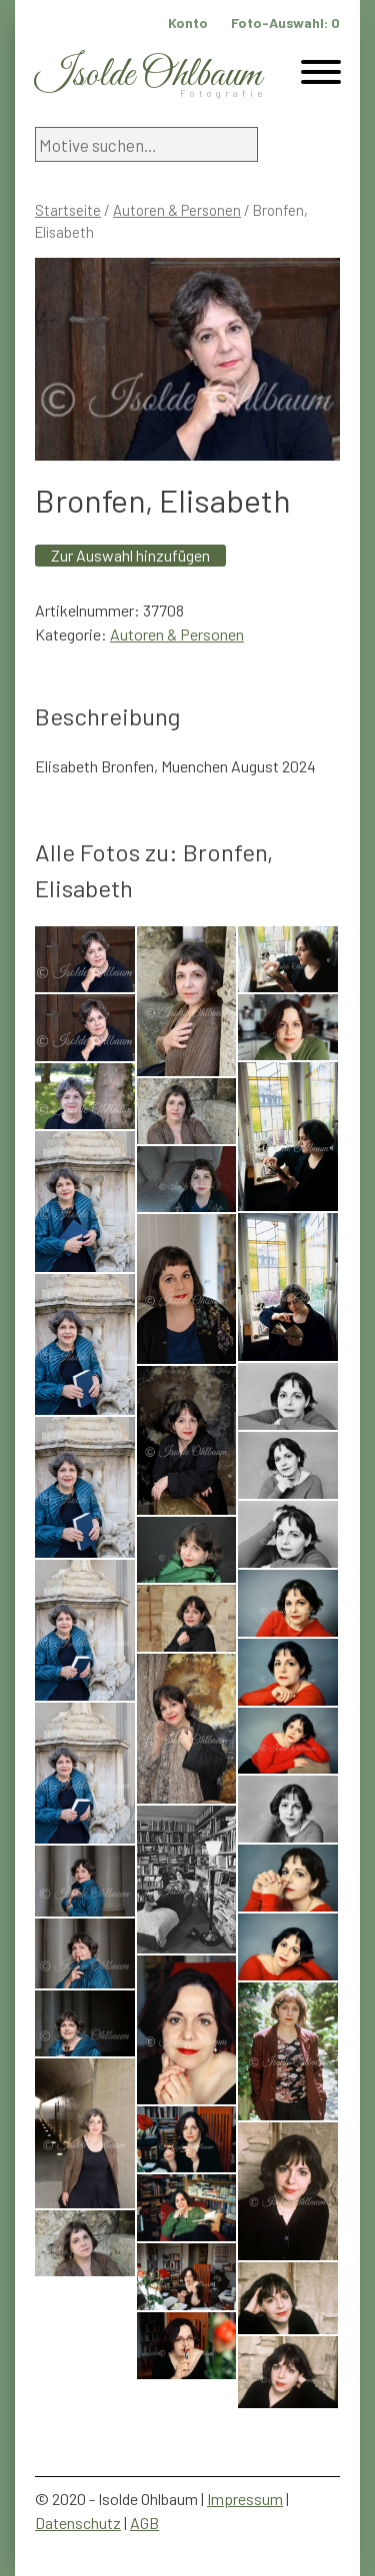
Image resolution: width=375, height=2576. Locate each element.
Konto (188, 22)
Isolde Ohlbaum (148, 75)
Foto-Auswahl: (285, 22)
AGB (144, 2522)
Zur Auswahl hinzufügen (130, 555)
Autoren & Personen (177, 210)
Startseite (68, 210)
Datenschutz (78, 2522)
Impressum (245, 2498)
